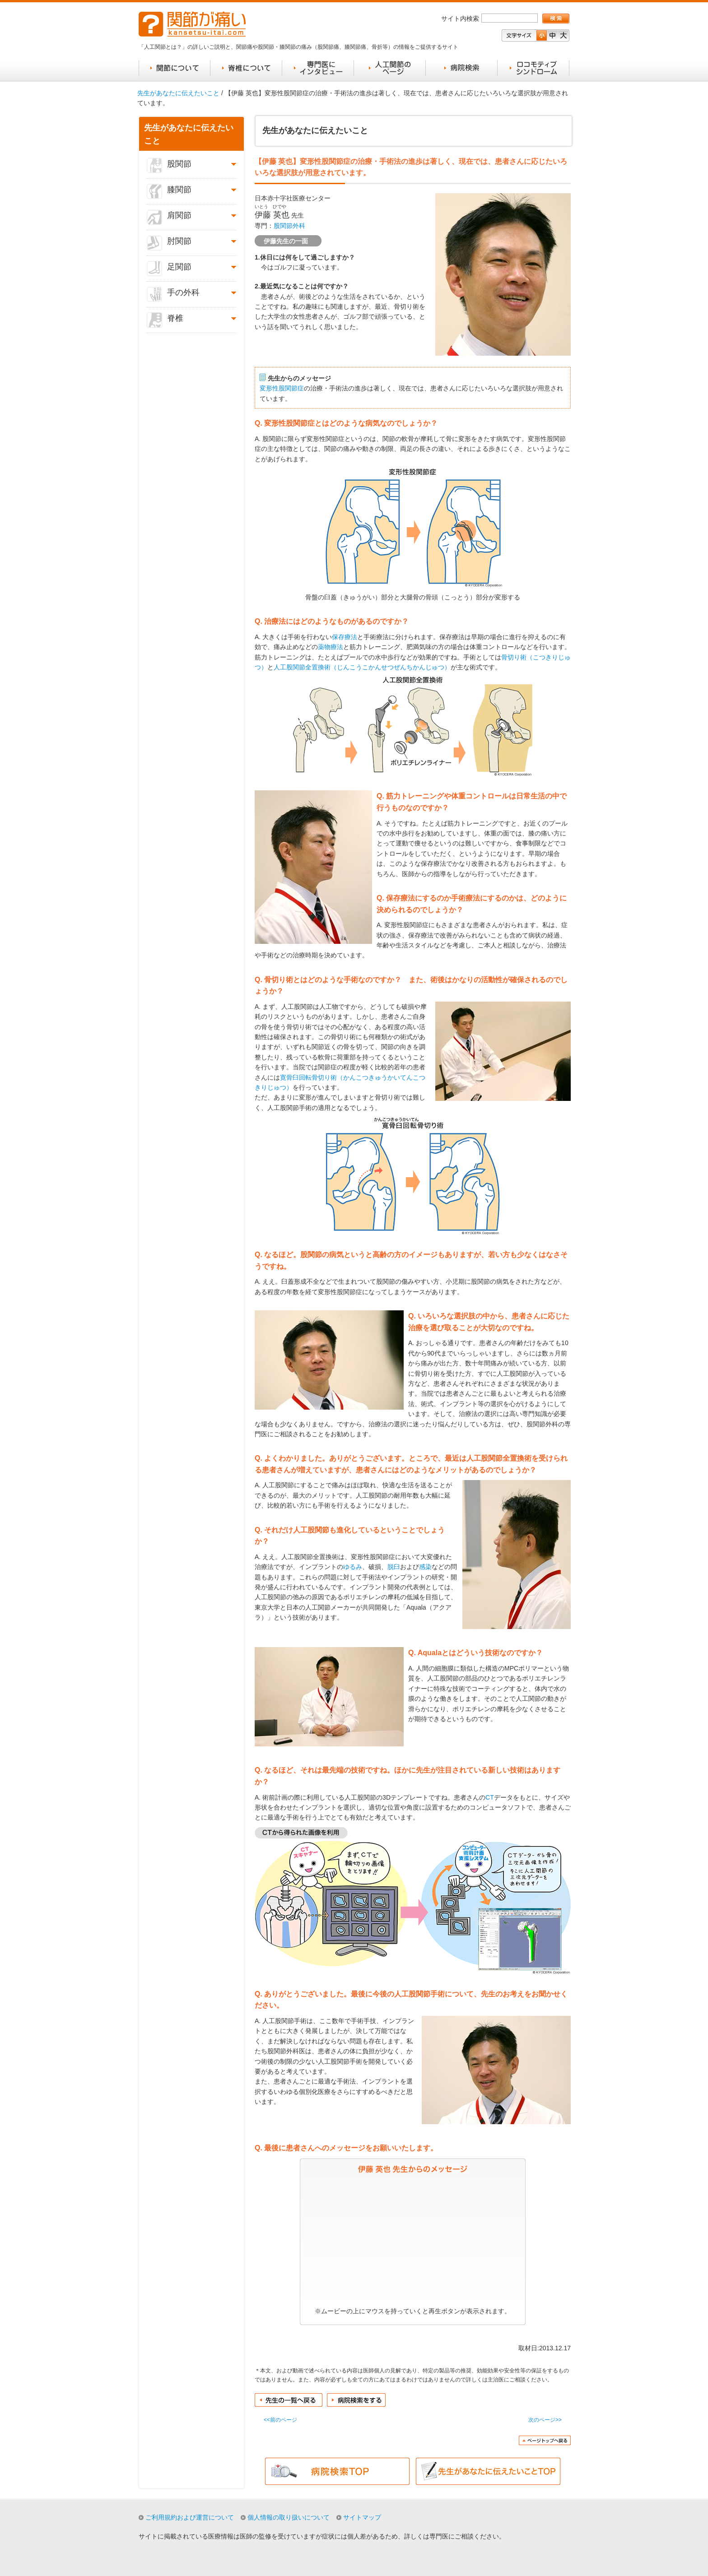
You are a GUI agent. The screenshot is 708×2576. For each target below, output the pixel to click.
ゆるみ (352, 1566)
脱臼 (393, 1566)
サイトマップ (362, 2517)
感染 (425, 1566)
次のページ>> (545, 2420)
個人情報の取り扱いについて (288, 2517)
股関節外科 (289, 225)
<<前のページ (280, 2420)
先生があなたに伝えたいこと (178, 93)
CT (489, 1797)
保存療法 (344, 637)
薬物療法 (330, 646)
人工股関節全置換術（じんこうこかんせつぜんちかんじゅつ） (362, 667)
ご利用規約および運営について (189, 2517)
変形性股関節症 (282, 388)
